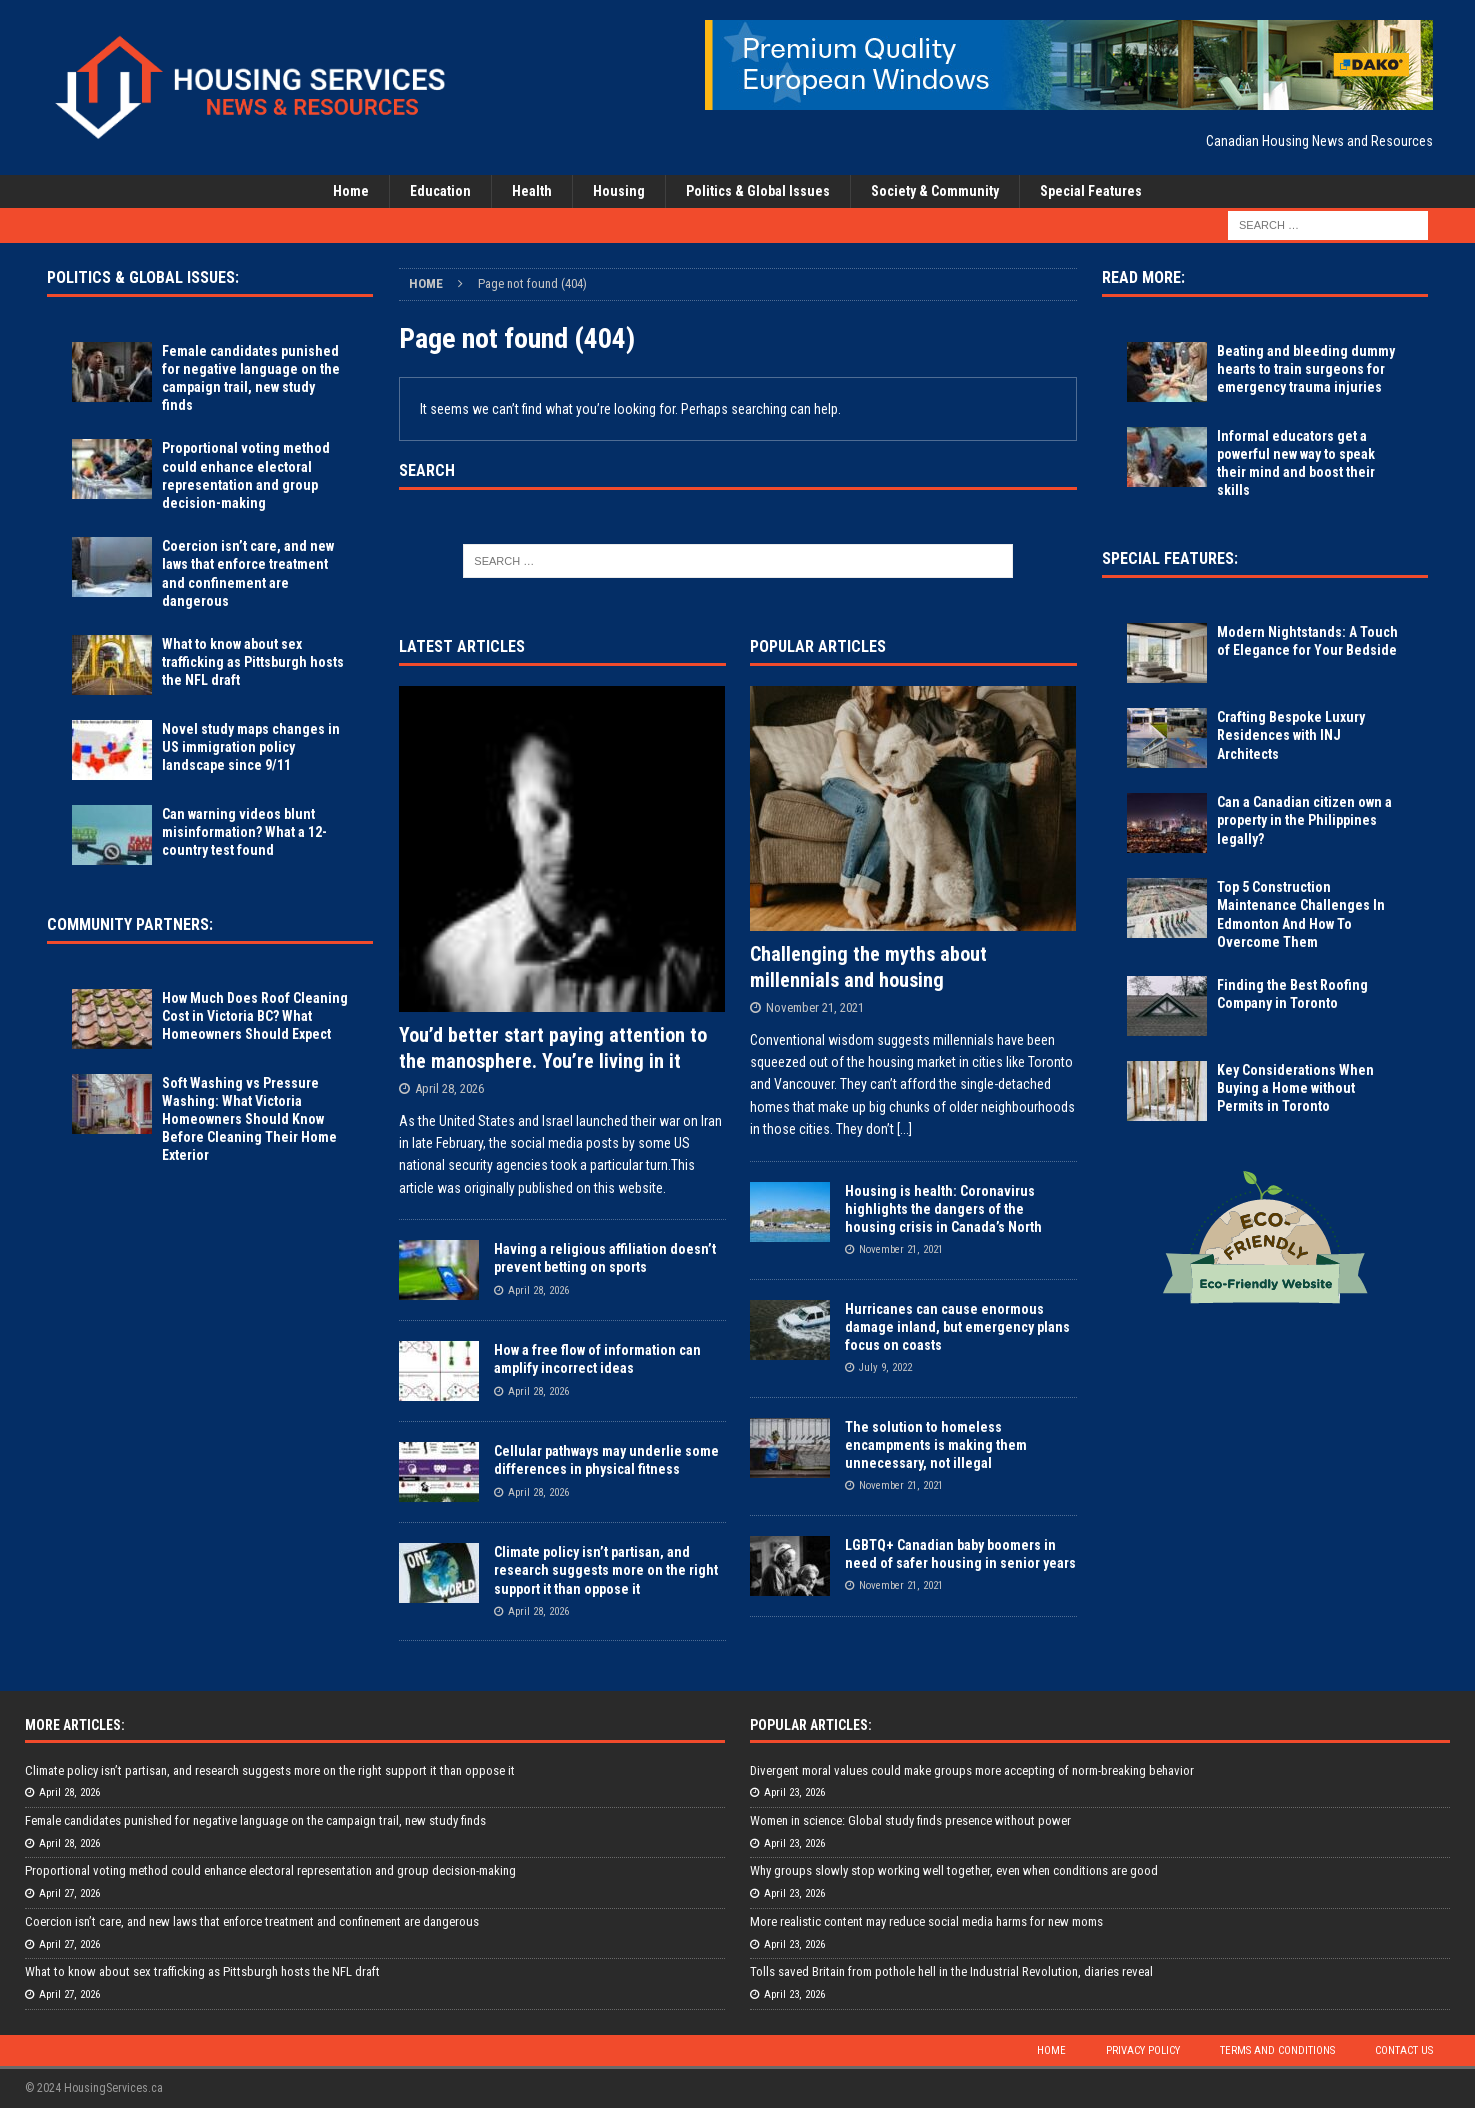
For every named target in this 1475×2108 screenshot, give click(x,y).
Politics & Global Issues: (143, 277)
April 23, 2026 (794, 1792)
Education (440, 191)
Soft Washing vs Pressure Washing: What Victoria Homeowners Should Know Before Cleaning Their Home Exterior (249, 1119)
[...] (904, 1129)
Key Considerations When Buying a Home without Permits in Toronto (1295, 1088)
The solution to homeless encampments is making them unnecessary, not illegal (936, 1445)
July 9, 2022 (885, 1367)
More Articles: (75, 1725)
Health (532, 191)
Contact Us (1404, 2050)
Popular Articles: (811, 1725)
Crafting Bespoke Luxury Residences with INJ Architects (1291, 735)
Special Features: (1170, 558)
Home (351, 191)
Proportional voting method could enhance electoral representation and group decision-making (270, 1870)
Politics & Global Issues (758, 191)
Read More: (1143, 277)
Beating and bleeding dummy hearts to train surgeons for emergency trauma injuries (1306, 369)
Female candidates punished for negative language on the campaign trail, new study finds (255, 1820)
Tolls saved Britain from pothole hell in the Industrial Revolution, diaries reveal (951, 1971)
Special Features (1091, 191)
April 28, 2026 (449, 1088)
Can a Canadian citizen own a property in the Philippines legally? (1304, 820)
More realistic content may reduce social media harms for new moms (926, 1921)
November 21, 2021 (815, 1007)
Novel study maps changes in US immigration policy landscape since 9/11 (251, 747)
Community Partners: (130, 924)
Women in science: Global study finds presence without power (910, 1820)
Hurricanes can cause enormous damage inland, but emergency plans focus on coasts (957, 1327)
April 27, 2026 (69, 1893)
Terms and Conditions (1277, 2050)
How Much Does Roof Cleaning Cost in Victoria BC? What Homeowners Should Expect (255, 1016)
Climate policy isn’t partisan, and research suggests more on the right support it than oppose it (606, 1570)
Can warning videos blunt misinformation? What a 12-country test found (244, 832)
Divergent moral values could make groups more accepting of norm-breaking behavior (972, 1770)
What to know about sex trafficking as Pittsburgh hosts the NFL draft (253, 662)
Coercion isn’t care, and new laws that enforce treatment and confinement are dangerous (252, 1921)
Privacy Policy (1143, 2050)
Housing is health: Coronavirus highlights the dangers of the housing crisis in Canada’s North (943, 1209)
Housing (619, 191)
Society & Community (935, 191)
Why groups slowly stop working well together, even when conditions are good (954, 1870)
